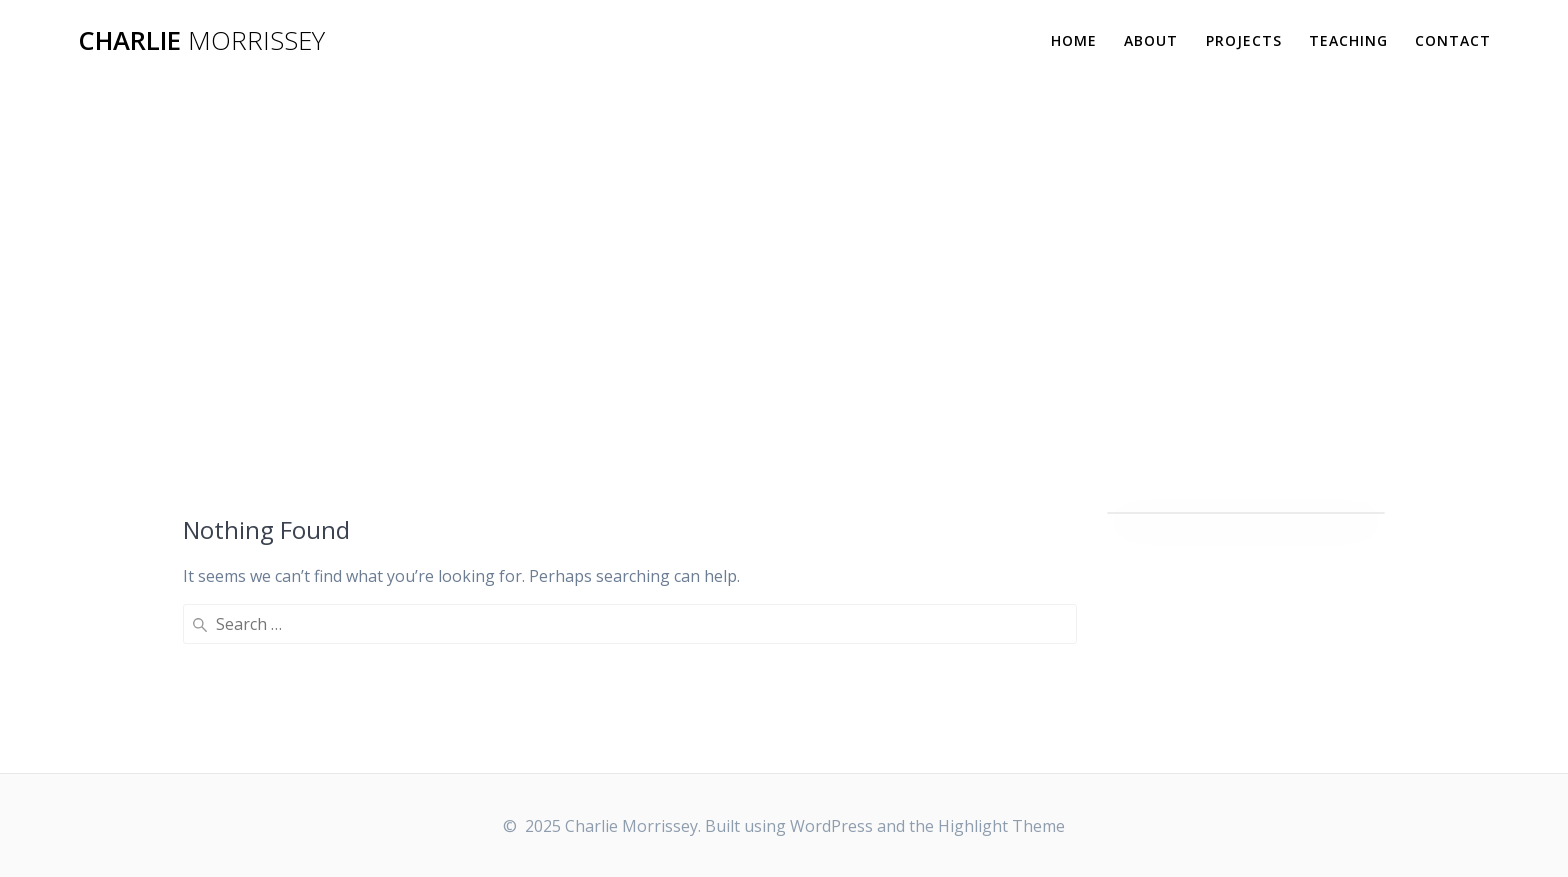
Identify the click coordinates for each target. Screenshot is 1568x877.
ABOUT (1151, 40)
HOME (1074, 40)
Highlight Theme (1001, 826)
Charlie (201, 41)
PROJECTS (1244, 40)
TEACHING (1348, 40)
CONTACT (1453, 40)
